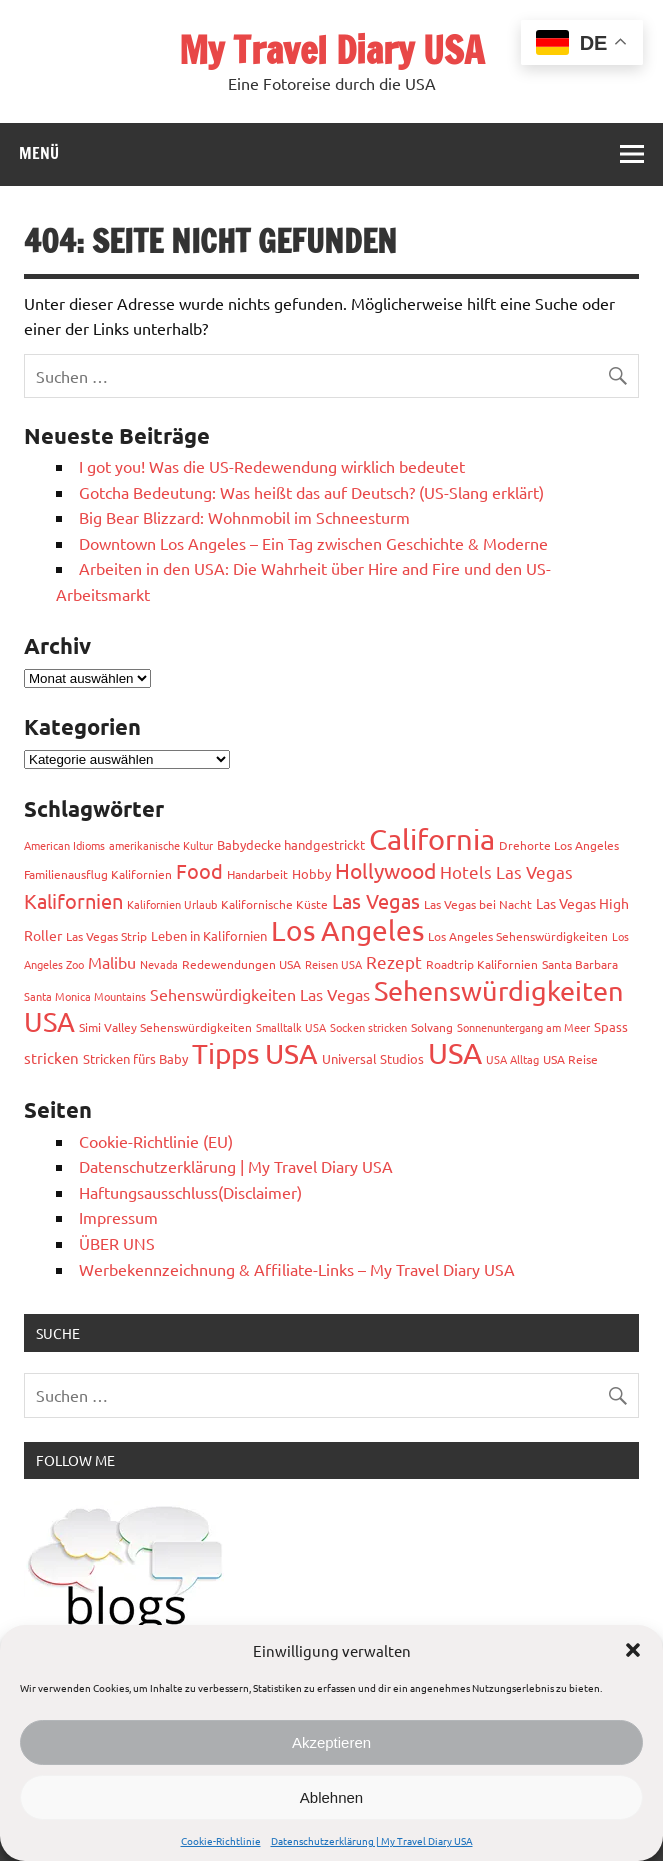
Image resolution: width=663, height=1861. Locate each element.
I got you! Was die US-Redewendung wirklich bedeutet (272, 466)
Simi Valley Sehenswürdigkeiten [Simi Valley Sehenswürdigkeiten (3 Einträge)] (165, 1027)
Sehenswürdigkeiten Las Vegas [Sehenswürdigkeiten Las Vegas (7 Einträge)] (260, 994)
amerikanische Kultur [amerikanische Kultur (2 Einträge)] (161, 845)
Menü (39, 153)
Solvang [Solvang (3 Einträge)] (432, 1027)
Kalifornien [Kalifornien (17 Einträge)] (73, 900)
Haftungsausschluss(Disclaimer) (190, 1192)
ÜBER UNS (117, 1243)
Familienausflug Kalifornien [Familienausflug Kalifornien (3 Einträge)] (98, 874)
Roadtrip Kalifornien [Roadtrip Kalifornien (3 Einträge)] (482, 964)
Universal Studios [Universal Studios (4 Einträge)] (373, 1058)
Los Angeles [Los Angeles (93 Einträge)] (347, 930)
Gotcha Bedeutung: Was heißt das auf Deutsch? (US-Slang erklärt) (311, 492)
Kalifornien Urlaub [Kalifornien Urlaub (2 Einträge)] (172, 904)
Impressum (118, 1217)
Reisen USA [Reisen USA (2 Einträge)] (333, 964)
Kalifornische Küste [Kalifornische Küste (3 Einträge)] (274, 904)
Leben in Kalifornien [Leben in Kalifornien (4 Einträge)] (209, 935)
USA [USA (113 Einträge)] (455, 1053)
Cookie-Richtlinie (221, 1840)
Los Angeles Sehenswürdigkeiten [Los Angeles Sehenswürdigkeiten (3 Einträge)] (518, 936)
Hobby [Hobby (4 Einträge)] (311, 873)
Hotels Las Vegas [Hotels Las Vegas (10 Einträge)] (506, 871)
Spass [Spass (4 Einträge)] (611, 1026)
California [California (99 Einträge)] (432, 839)
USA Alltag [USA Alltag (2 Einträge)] (512, 1059)
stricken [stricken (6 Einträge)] (51, 1057)
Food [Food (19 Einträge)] (199, 870)
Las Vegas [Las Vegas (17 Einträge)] (376, 900)
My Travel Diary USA (331, 50)
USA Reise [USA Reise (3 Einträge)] (570, 1059)
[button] (633, 1650)
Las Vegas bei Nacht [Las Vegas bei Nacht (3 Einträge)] (478, 904)
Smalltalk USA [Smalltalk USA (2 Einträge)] (291, 1027)
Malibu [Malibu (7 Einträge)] (112, 962)
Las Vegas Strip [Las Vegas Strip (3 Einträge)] (106, 936)
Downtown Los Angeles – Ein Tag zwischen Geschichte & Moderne (313, 543)
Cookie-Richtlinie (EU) (156, 1141)
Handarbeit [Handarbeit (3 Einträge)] (257, 874)
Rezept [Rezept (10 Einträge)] (394, 961)
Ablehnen (331, 1797)
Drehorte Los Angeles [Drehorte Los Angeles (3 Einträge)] (559, 845)
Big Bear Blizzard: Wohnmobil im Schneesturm (244, 517)
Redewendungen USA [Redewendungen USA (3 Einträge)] (241, 964)
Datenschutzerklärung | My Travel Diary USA (372, 1840)
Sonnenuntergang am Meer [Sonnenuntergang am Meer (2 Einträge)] (523, 1027)
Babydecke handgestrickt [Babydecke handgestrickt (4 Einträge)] (291, 844)
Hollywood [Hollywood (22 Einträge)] (385, 870)
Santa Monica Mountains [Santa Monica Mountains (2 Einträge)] (85, 996)
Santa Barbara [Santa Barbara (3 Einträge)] (580, 964)
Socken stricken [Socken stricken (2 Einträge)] (368, 1027)
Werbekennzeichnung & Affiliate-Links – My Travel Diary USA (297, 1269)
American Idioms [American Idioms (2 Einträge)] (64, 845)
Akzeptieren (331, 1742)
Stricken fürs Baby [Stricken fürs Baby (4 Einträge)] (135, 1058)
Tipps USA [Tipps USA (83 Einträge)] (255, 1053)
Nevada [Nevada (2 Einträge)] (159, 964)
